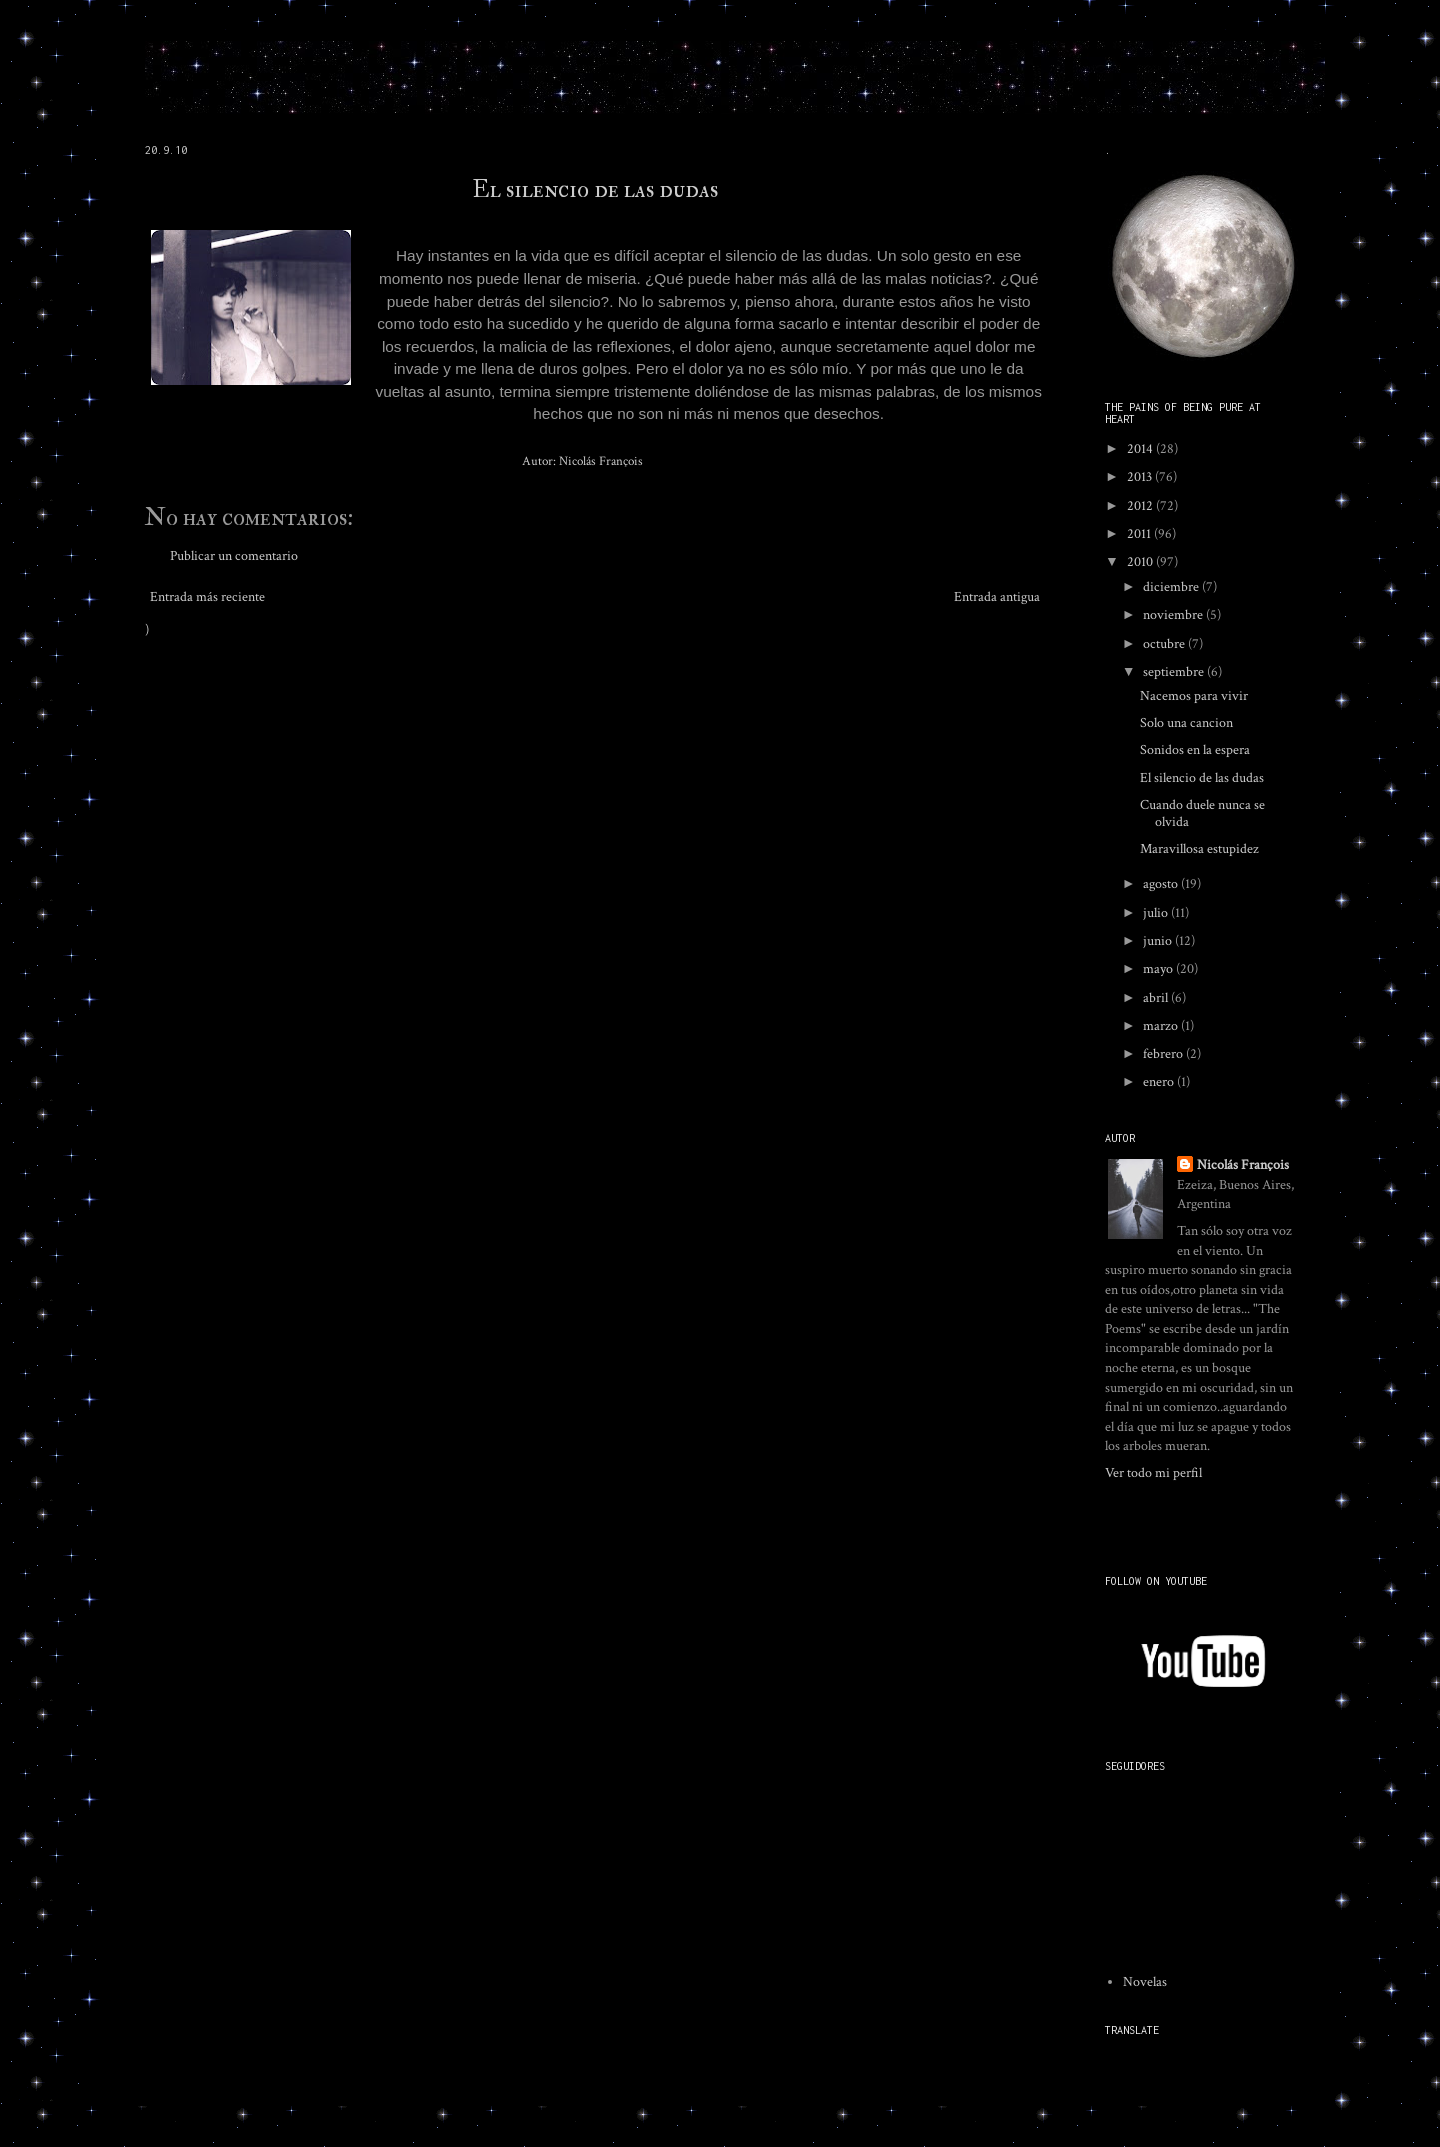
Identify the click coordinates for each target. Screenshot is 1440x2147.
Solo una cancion (1186, 723)
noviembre (1174, 615)
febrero (1164, 1054)
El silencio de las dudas (595, 189)
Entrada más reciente (207, 597)
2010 (1141, 562)
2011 (1140, 534)
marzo (1162, 1026)
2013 (1141, 477)
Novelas (1145, 1982)
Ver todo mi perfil (1153, 1473)
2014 (1141, 449)
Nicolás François (1243, 1165)
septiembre (1175, 672)
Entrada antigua (997, 597)
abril (1157, 998)
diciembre (1172, 587)
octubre (1165, 644)
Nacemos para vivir (1194, 696)
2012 (1141, 506)
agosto (1162, 884)
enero (1160, 1082)
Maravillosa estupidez (1199, 849)
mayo (1159, 969)
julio (1157, 913)
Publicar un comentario (234, 556)
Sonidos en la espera (1195, 750)
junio (1159, 941)
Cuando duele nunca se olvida (1202, 813)
